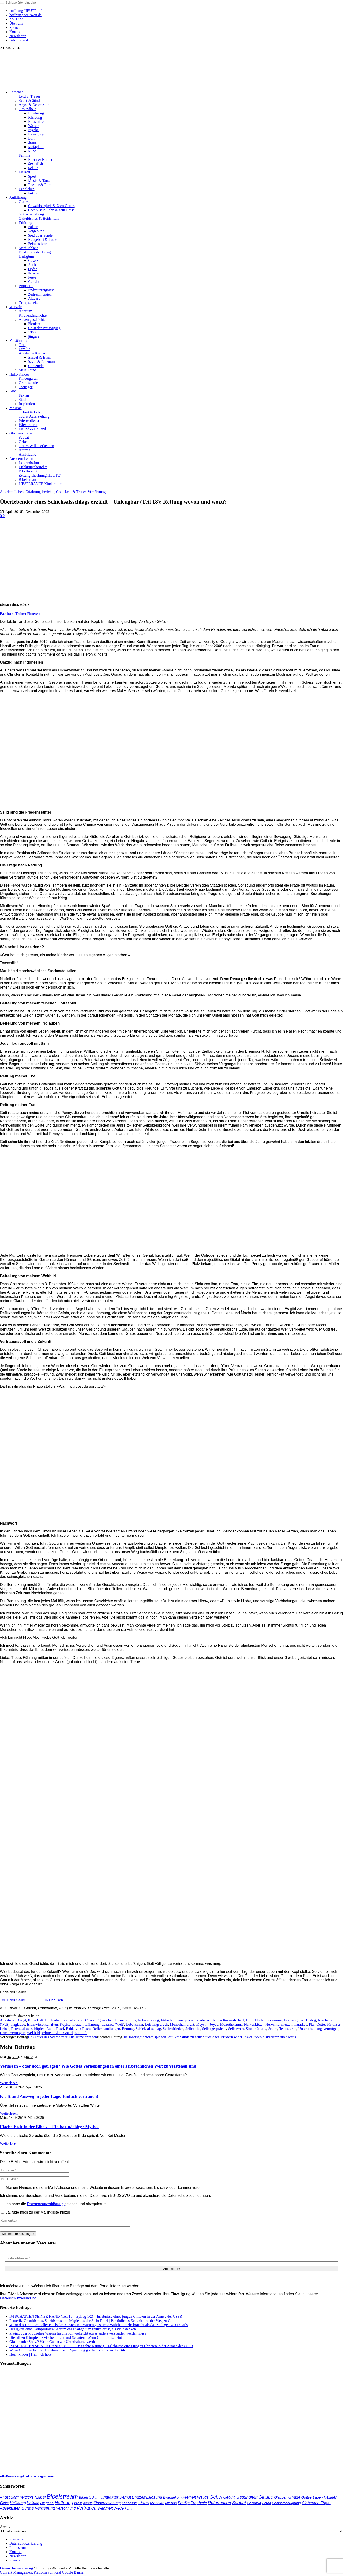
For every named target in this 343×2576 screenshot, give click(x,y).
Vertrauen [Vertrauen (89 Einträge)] (86, 2509)
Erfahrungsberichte (40, 492)
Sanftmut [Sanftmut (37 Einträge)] (254, 2504)
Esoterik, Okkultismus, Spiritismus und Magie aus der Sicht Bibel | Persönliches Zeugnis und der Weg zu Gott (92, 2322)
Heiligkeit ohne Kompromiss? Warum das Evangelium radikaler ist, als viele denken (72, 2330)
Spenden (15, 2562)
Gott (59, 492)
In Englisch (54, 2000)
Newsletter (17, 2557)
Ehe (133, 2020)
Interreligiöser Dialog (300, 2020)
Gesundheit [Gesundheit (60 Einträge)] (246, 2498)
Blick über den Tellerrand (64, 2020)
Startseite (16, 2541)
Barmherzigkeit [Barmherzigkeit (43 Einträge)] (23, 2499)
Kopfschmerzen (71, 2024)
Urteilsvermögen (12, 2033)
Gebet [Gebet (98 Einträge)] (215, 2498)
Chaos (90, 2020)
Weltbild (33, 2033)
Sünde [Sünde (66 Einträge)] (28, 2509)
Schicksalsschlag (148, 2029)
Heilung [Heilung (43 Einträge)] (33, 2504)
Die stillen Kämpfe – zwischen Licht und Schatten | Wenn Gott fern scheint (65, 2339)
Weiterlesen (9, 2083)
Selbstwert (236, 2029)
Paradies (300, 2024)
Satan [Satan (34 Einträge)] (266, 2504)
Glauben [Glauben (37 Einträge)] (281, 2499)
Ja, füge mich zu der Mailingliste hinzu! (35, 2212)
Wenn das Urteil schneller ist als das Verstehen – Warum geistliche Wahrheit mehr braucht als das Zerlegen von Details (98, 2326)
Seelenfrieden (173, 2029)
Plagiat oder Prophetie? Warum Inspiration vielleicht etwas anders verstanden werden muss (77, 2335)
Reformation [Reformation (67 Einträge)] (219, 2504)
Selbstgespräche (214, 2029)
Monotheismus (231, 2024)
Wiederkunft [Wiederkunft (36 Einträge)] (123, 2510)
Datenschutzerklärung (46, 2204)
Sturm (272, 2029)
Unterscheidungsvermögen (318, 2029)
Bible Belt (35, 2020)
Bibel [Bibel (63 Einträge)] (41, 2498)
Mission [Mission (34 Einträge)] (171, 2504)
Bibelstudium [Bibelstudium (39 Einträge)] (89, 2499)
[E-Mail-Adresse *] (171, 2259)
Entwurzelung (148, 2020)
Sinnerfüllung (256, 2029)
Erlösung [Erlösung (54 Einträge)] (154, 2498)
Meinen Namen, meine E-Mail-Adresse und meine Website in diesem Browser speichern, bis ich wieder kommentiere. (103, 2187)
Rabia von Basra (78, 2029)
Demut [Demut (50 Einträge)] (125, 2498)
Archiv (5, 2528)
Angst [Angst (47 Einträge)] (5, 2498)
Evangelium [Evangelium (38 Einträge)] (172, 2499)
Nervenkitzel (254, 2024)
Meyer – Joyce (207, 2024)
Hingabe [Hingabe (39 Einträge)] (47, 2504)
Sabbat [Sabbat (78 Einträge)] (239, 2504)
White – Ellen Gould (57, 2033)
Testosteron (287, 2029)
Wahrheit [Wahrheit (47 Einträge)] (105, 2509)
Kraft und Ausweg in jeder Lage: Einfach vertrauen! (49, 2096)
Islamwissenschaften (42, 2024)
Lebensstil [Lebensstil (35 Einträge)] (129, 2504)
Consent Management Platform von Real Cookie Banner (42, 2574)
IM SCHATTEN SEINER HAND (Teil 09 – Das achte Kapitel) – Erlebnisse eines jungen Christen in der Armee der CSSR (101, 2347)
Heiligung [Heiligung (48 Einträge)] (18, 2504)
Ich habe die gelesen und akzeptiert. (53, 2204)
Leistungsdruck (156, 2024)
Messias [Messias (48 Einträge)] (157, 2504)
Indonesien (273, 2020)
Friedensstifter (206, 2020)
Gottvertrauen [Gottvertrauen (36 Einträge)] (312, 2499)
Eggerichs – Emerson (112, 2020)
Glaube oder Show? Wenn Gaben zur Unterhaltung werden (53, 2343)
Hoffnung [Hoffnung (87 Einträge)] (64, 2504)
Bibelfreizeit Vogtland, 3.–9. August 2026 (27, 2478)
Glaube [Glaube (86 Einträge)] (266, 2498)
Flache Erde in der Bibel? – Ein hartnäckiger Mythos (49, 2126)
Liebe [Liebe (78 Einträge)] (143, 2504)
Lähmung (92, 2024)
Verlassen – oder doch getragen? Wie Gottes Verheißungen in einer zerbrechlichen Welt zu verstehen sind (98, 2066)
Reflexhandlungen (106, 2029)
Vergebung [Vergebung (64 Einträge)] (45, 2509)
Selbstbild (192, 2029)
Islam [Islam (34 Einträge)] (78, 2504)
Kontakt (15, 2553)
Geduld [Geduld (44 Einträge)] (229, 2499)
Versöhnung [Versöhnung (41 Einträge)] (66, 2510)
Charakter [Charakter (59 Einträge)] (109, 2498)
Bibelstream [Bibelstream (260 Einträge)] (62, 2498)
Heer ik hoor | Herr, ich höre (30, 2356)
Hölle (259, 2020)
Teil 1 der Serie (12, 2000)
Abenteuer (7, 2020)
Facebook (7, 614)
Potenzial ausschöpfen (28, 2029)
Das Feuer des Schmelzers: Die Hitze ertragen (62, 2037)
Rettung (128, 2029)
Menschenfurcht (182, 2024)
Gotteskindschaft (231, 2020)
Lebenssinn (134, 2024)
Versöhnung (97, 492)
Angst (21, 2020)
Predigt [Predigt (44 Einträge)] (184, 2504)
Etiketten (168, 2020)
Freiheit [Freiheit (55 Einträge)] (189, 2498)
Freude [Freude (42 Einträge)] (203, 2499)
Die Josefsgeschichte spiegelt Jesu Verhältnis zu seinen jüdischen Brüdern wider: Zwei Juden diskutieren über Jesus (209, 2037)
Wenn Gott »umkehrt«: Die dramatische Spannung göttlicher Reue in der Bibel (68, 2351)
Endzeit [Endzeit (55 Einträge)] (138, 2498)
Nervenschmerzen (278, 2024)
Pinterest (33, 614)
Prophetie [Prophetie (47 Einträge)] (198, 2504)
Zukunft (81, 2033)
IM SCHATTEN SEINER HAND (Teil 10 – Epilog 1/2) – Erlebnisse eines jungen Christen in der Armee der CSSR (95, 2318)
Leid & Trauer (75, 492)
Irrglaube (18, 2024)
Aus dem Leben (12, 492)
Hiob (249, 2020)
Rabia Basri (55, 2029)
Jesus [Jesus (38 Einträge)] (88, 2504)
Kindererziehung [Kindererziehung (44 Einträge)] (107, 2504)
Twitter (20, 614)
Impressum (17, 2549)
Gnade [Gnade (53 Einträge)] (294, 2498)
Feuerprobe (184, 2020)
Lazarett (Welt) (113, 2024)
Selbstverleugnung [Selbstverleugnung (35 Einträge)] (286, 2504)
